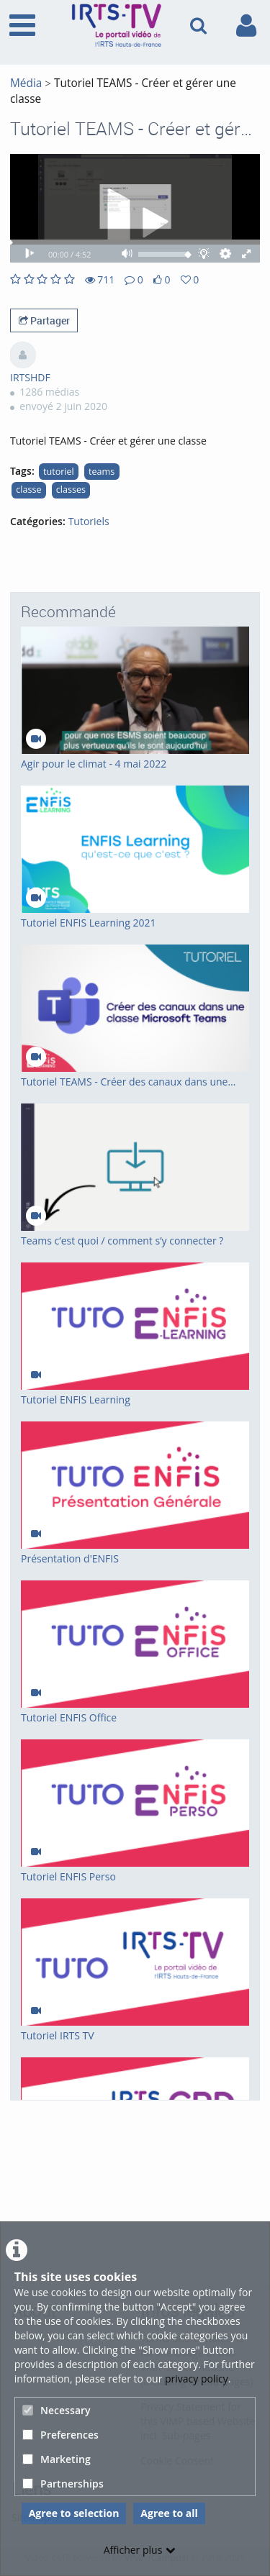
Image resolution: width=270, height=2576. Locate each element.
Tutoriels (88, 521)
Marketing (56, 2459)
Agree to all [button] (169, 2513)
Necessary (56, 2410)
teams (101, 471)
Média (26, 83)
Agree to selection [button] (74, 2513)
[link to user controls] (246, 25)
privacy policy (196, 2378)
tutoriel (58, 471)
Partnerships (63, 2483)
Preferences (60, 2434)
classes (71, 489)
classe (28, 489)
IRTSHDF (30, 377)
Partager (44, 320)
